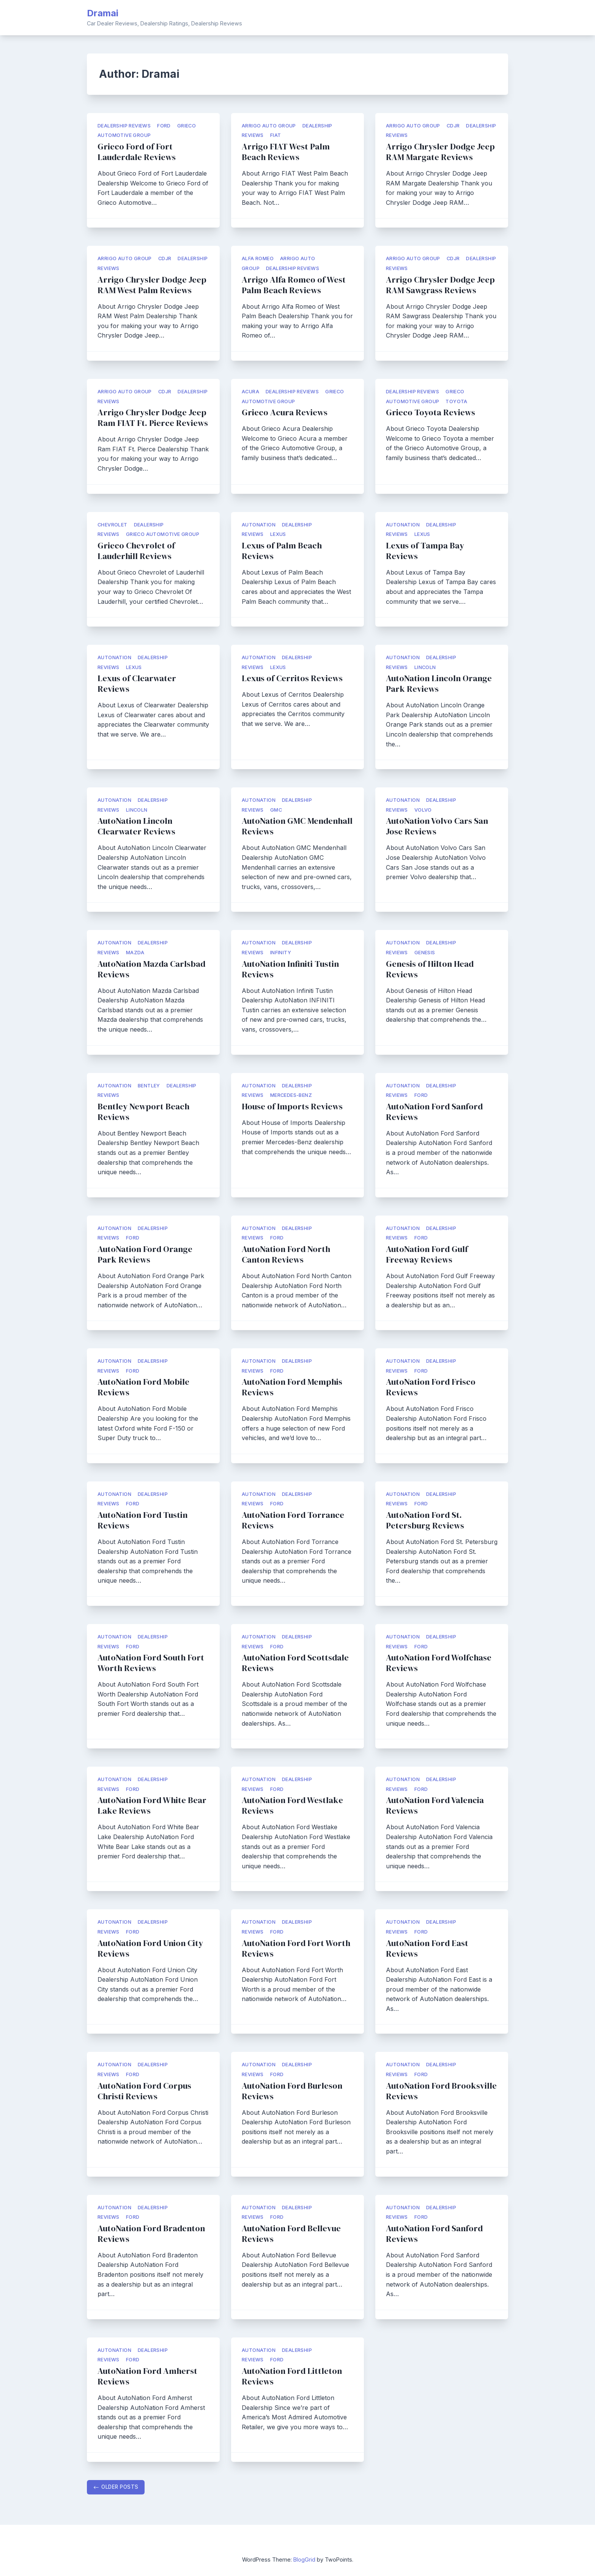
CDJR (453, 126)
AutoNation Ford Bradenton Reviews (151, 2234)
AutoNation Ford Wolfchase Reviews (438, 1663)
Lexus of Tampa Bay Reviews (425, 551)
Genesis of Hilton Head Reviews (430, 969)
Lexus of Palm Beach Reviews (282, 551)
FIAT (275, 135)
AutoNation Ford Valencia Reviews (435, 1805)
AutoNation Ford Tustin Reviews (142, 1520)
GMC (276, 810)
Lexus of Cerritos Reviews (292, 678)
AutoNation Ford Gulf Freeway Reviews (427, 1254)
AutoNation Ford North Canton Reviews (286, 1254)
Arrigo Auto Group (269, 126)
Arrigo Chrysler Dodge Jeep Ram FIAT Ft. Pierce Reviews (153, 418)
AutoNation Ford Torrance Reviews (293, 1520)
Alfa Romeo (258, 258)
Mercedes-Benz (291, 1095)
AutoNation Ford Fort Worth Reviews (296, 1948)
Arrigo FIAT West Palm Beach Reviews (286, 152)
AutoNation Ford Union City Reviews (150, 1948)
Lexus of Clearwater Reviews (137, 683)
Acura (250, 391)
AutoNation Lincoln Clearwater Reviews (136, 826)
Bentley (149, 1086)
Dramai (102, 13)
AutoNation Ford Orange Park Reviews (145, 1254)
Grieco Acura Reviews (284, 412)
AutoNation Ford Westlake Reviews (292, 1805)
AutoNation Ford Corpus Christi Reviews (144, 2091)
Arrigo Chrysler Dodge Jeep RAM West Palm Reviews (152, 285)
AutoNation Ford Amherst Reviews (147, 2376)
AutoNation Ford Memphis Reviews (292, 1387)
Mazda (135, 952)
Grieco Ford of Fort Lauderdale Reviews (137, 152)
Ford (164, 126)
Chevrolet (113, 525)
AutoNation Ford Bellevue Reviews (291, 2234)
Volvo (423, 810)
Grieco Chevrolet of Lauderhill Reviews (136, 551)
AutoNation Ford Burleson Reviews (292, 2091)
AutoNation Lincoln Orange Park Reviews (439, 683)
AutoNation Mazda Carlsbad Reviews (151, 969)
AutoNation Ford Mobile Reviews (143, 1387)
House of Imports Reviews (292, 1106)
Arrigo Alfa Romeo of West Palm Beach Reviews (294, 285)
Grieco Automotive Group (162, 534)
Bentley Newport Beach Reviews (143, 1112)
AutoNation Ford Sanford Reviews (434, 1112)
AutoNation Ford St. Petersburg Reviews (425, 1520)
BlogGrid (304, 2559)
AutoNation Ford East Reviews (427, 1948)
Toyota (456, 401)
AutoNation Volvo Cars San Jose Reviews (437, 826)
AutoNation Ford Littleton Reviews (292, 2376)
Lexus (278, 534)
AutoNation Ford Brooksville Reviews (441, 2091)
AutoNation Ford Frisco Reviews (430, 1387)
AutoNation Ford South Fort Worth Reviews (151, 1663)
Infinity (280, 952)
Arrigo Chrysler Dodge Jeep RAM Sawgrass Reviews (440, 285)
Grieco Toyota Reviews (430, 412)
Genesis (424, 952)
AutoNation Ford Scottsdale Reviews (295, 1663)
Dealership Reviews (124, 126)
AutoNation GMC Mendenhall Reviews (297, 826)
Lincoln (425, 667)
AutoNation (258, 525)
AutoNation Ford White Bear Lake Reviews (152, 1805)
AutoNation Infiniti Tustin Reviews (290, 969)
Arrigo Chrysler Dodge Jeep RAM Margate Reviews (440, 152)
